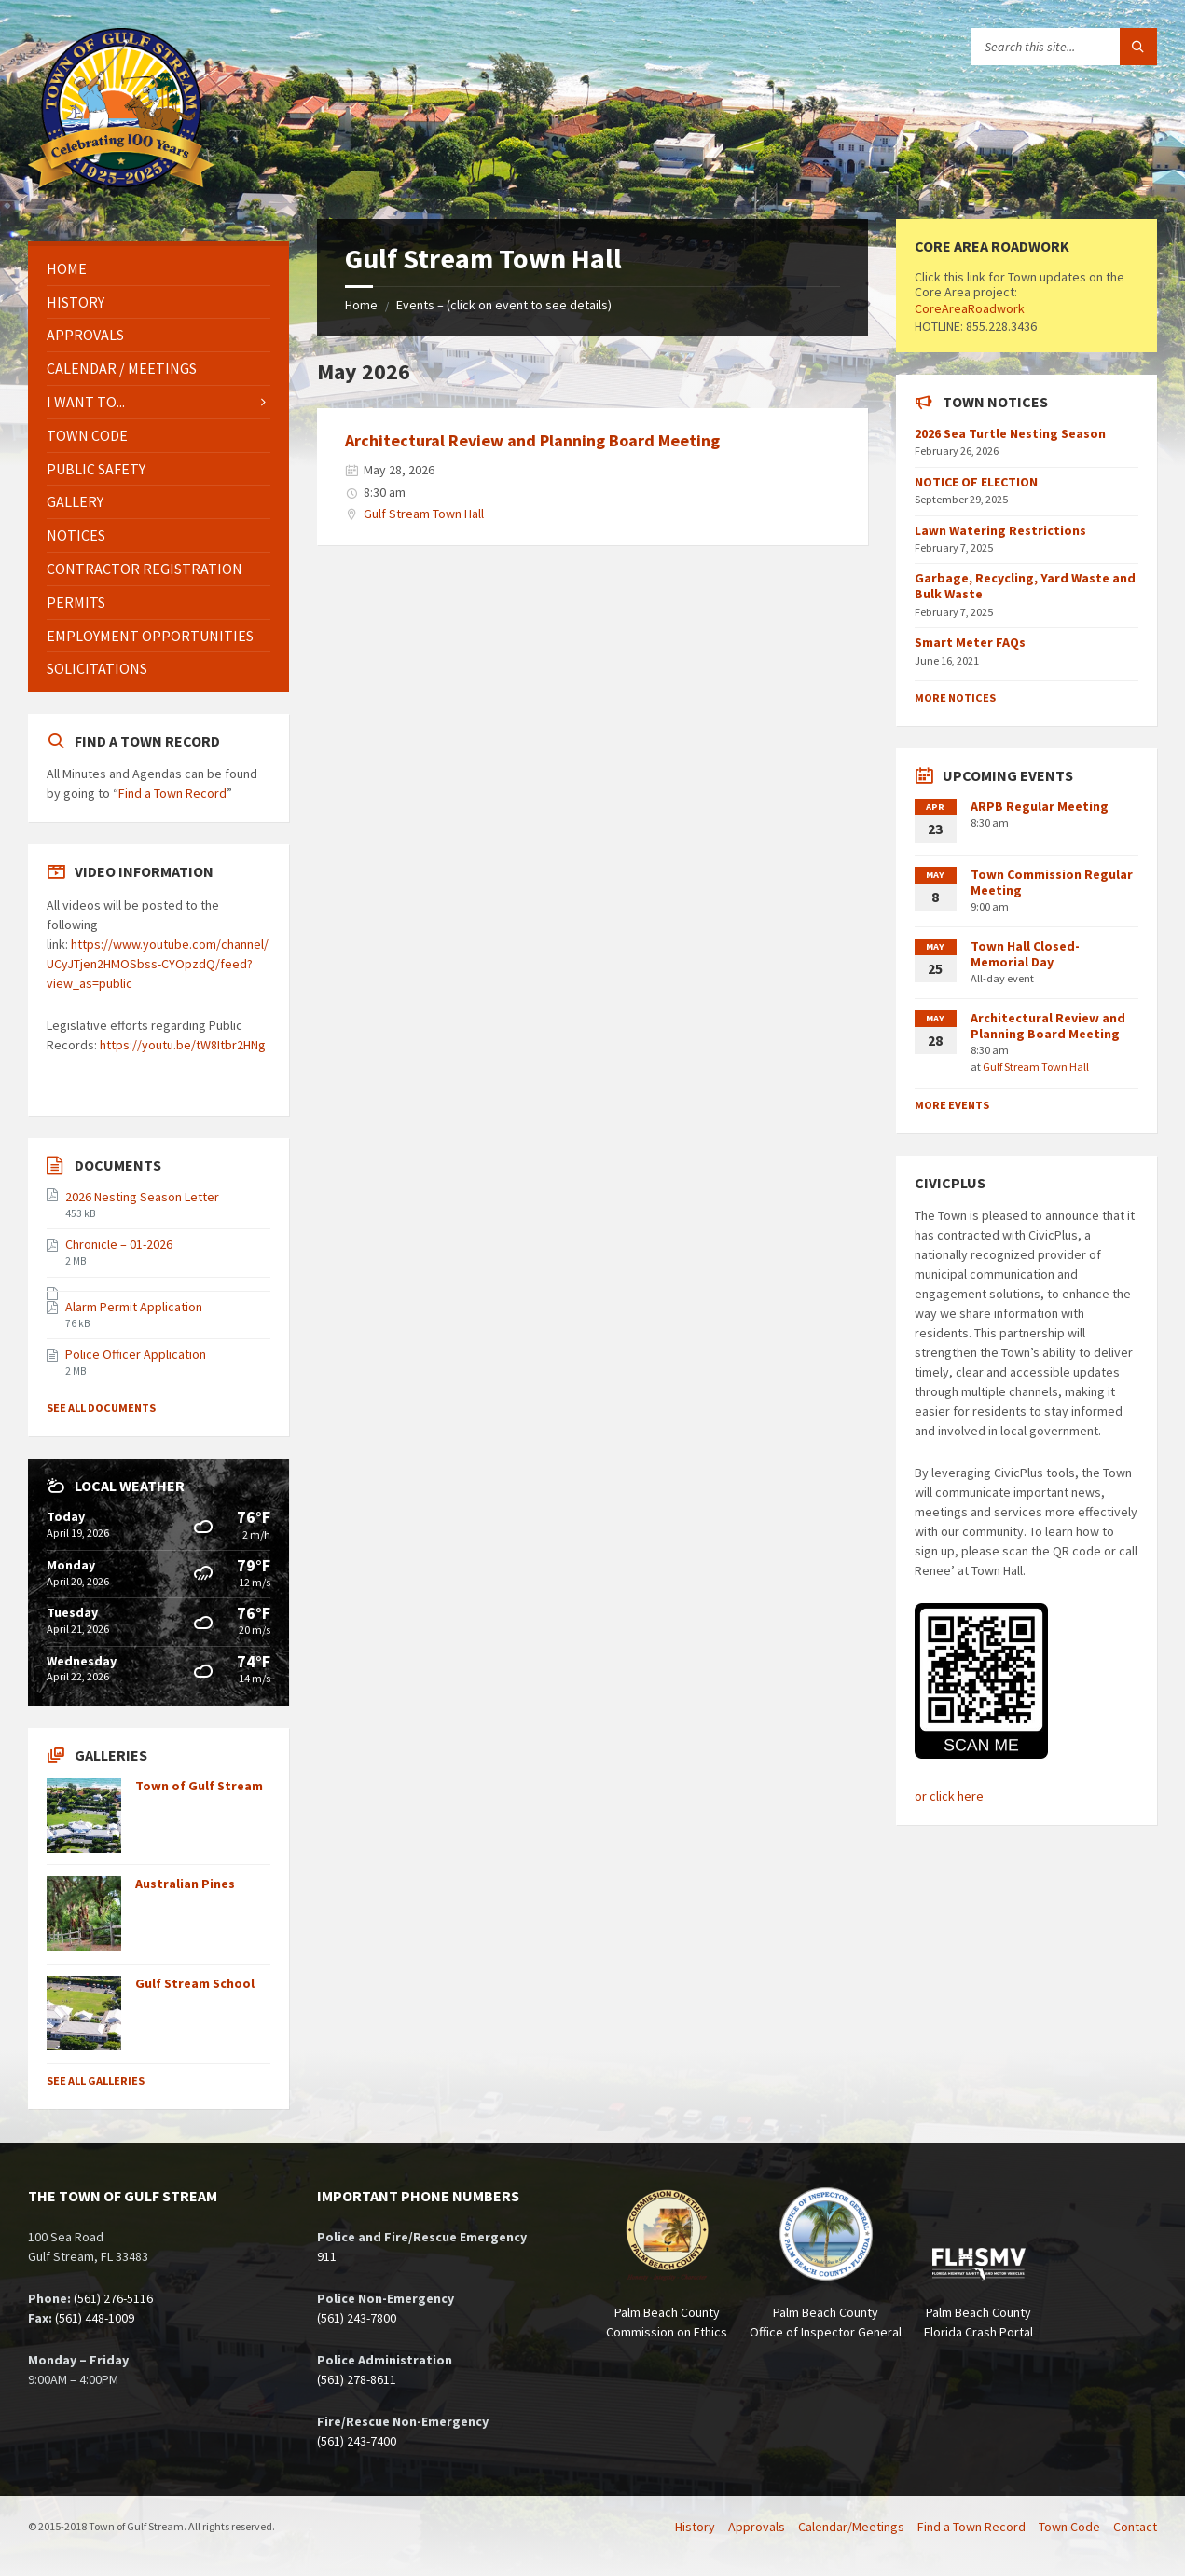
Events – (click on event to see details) (504, 304)
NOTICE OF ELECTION (976, 481)
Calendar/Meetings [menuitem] (851, 2526)
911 (327, 2256)
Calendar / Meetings (122, 368)
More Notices (955, 698)
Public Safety (96, 468)
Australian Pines (185, 1883)
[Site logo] (121, 181)
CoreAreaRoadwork (970, 308)
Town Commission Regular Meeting (1052, 882)
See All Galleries (96, 2081)
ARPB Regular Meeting (1040, 806)
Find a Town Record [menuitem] (971, 2526)
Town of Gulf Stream (199, 1785)
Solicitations (97, 668)
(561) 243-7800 (356, 2317)
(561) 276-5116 (113, 2298)
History (75, 302)
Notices (76, 535)
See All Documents (101, 1408)
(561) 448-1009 (94, 2317)
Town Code (87, 435)
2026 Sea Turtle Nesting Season (1010, 433)
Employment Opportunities (150, 635)
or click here (949, 1796)
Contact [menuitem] (1135, 2526)
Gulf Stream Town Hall (424, 513)
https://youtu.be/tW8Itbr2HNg (183, 1044)
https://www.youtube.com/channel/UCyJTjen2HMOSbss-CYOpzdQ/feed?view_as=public (158, 964)
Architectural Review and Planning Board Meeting (532, 440)
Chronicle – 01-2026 (118, 1244)
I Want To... (86, 401)
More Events (952, 1105)
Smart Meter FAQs (970, 642)
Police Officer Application (135, 1354)
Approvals (85, 334)
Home (361, 304)
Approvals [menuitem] (756, 2526)
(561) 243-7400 (356, 2440)
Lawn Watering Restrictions (1000, 530)
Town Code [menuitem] (1069, 2526)
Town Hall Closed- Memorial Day (1025, 954)
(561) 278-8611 (356, 2379)
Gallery (75, 501)
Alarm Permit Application (133, 1306)
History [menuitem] (695, 2526)
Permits (76, 602)
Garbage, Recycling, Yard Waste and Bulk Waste (1025, 585)
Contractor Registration (144, 568)
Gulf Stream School (195, 1983)
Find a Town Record (172, 793)
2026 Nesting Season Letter (142, 1196)
